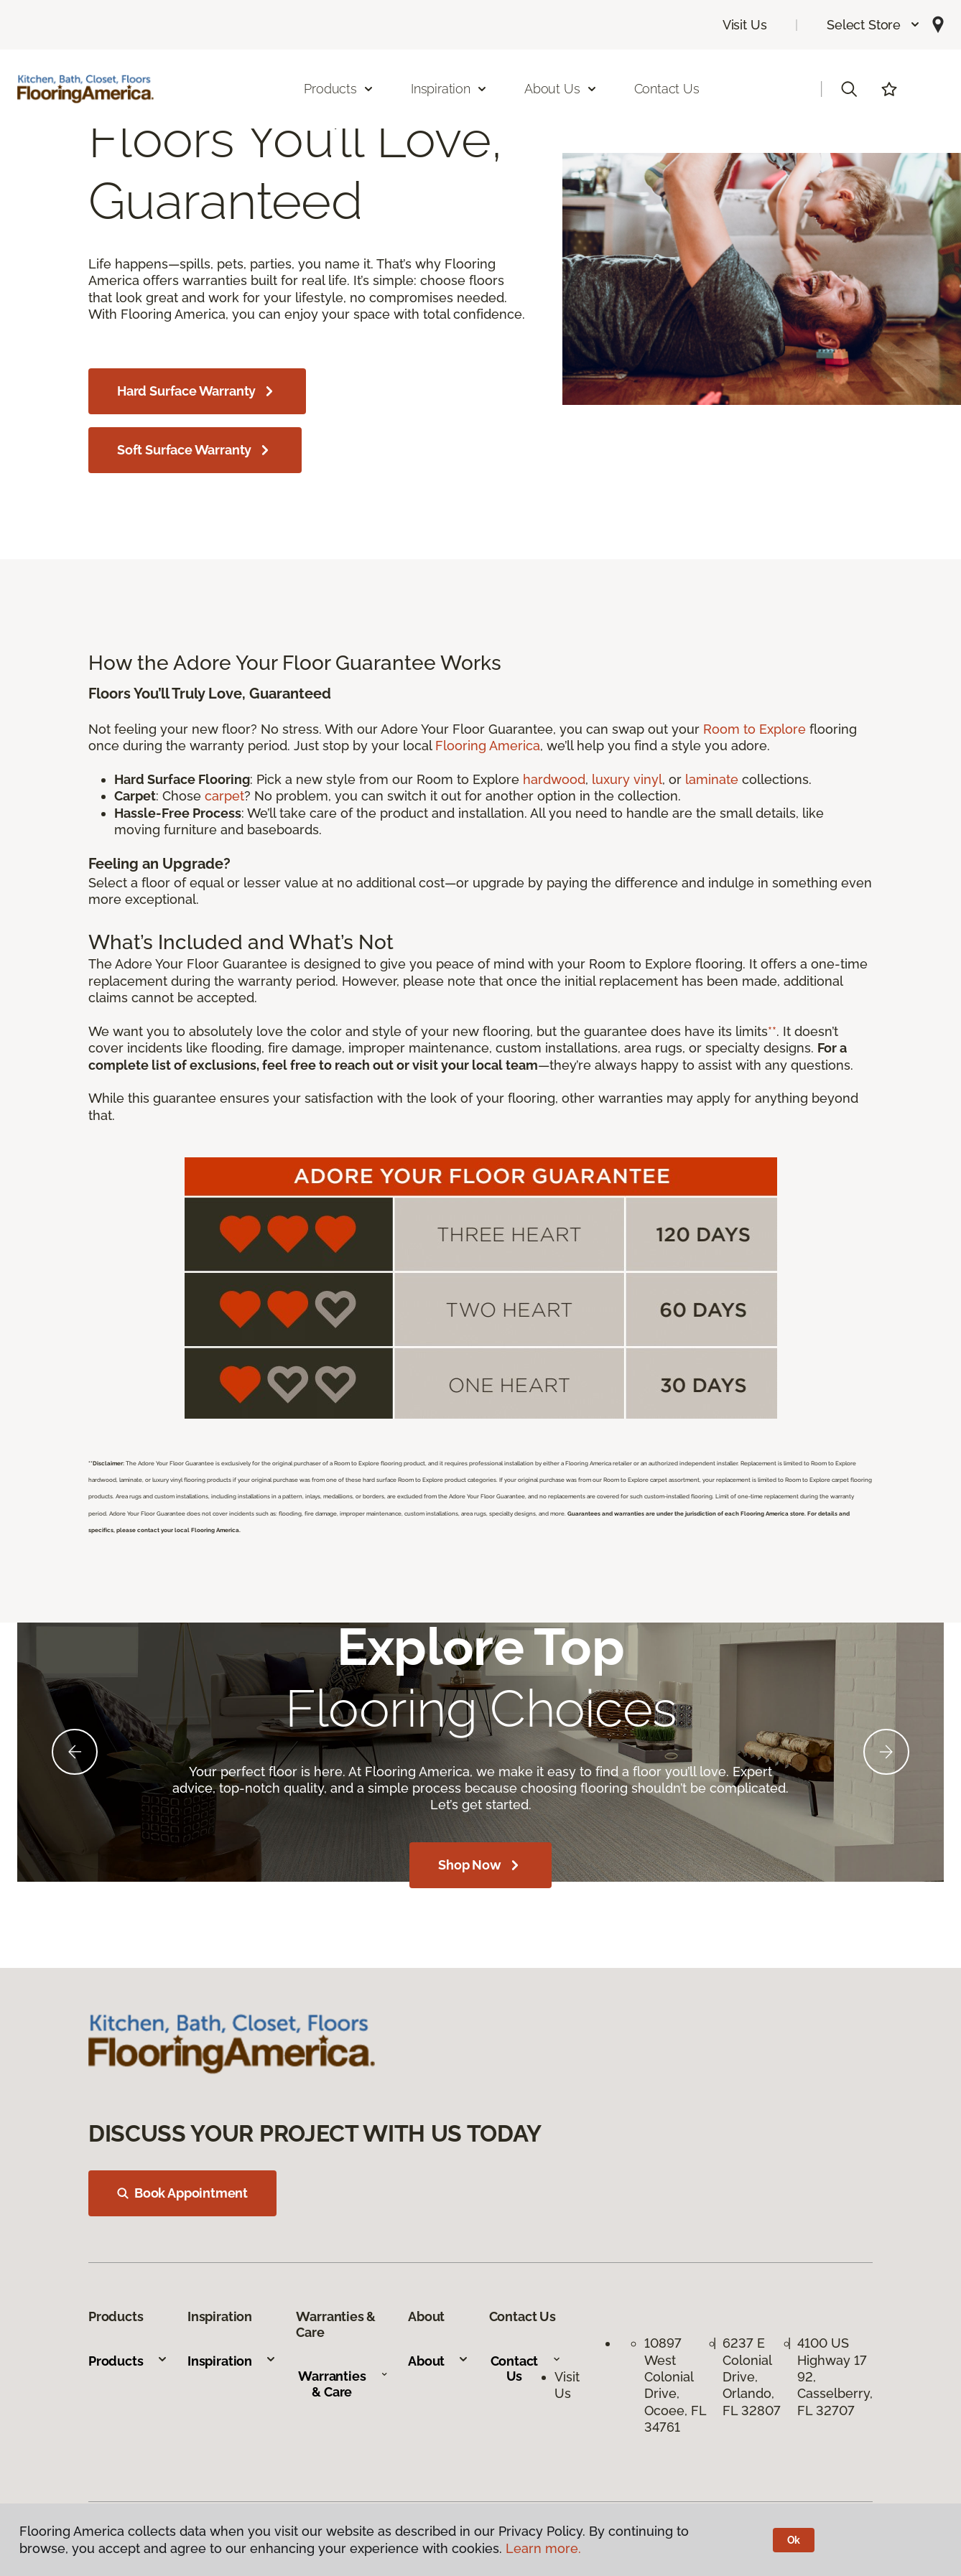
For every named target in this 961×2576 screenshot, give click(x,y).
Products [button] (339, 88)
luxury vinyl (627, 779)
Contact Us (667, 88)
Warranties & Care (343, 2384)
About (438, 2361)
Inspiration (232, 2361)
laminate (711, 779)
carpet (224, 795)
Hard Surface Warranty (197, 391)
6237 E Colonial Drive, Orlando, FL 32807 (752, 2376)
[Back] (75, 1752)
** (772, 1031)
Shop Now (480, 1865)
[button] (874, 25)
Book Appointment (182, 2193)
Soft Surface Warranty (195, 450)
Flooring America (487, 745)
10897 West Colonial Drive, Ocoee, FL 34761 (675, 2385)
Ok (794, 2540)
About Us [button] (561, 88)
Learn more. (543, 2548)
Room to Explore (754, 729)
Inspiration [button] (449, 88)
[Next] (886, 1752)
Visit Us (745, 24)
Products (128, 2361)
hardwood (554, 779)
